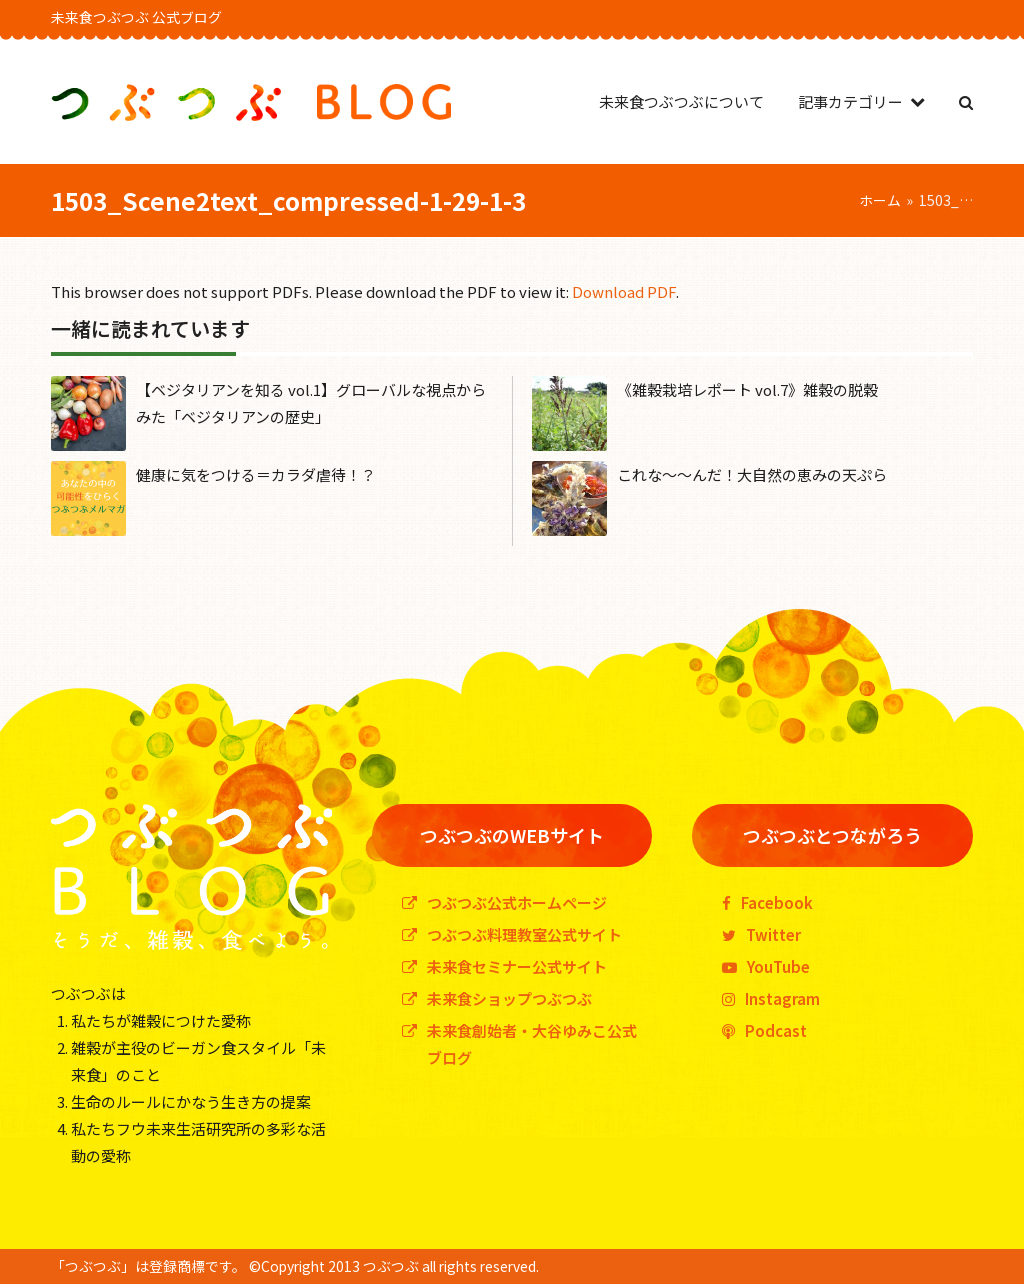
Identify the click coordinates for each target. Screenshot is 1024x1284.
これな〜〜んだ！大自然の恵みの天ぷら (752, 474)
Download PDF (624, 291)
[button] (966, 101)
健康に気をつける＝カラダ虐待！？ (256, 474)
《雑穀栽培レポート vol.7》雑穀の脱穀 (747, 389)
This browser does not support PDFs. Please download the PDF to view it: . (365, 291)
